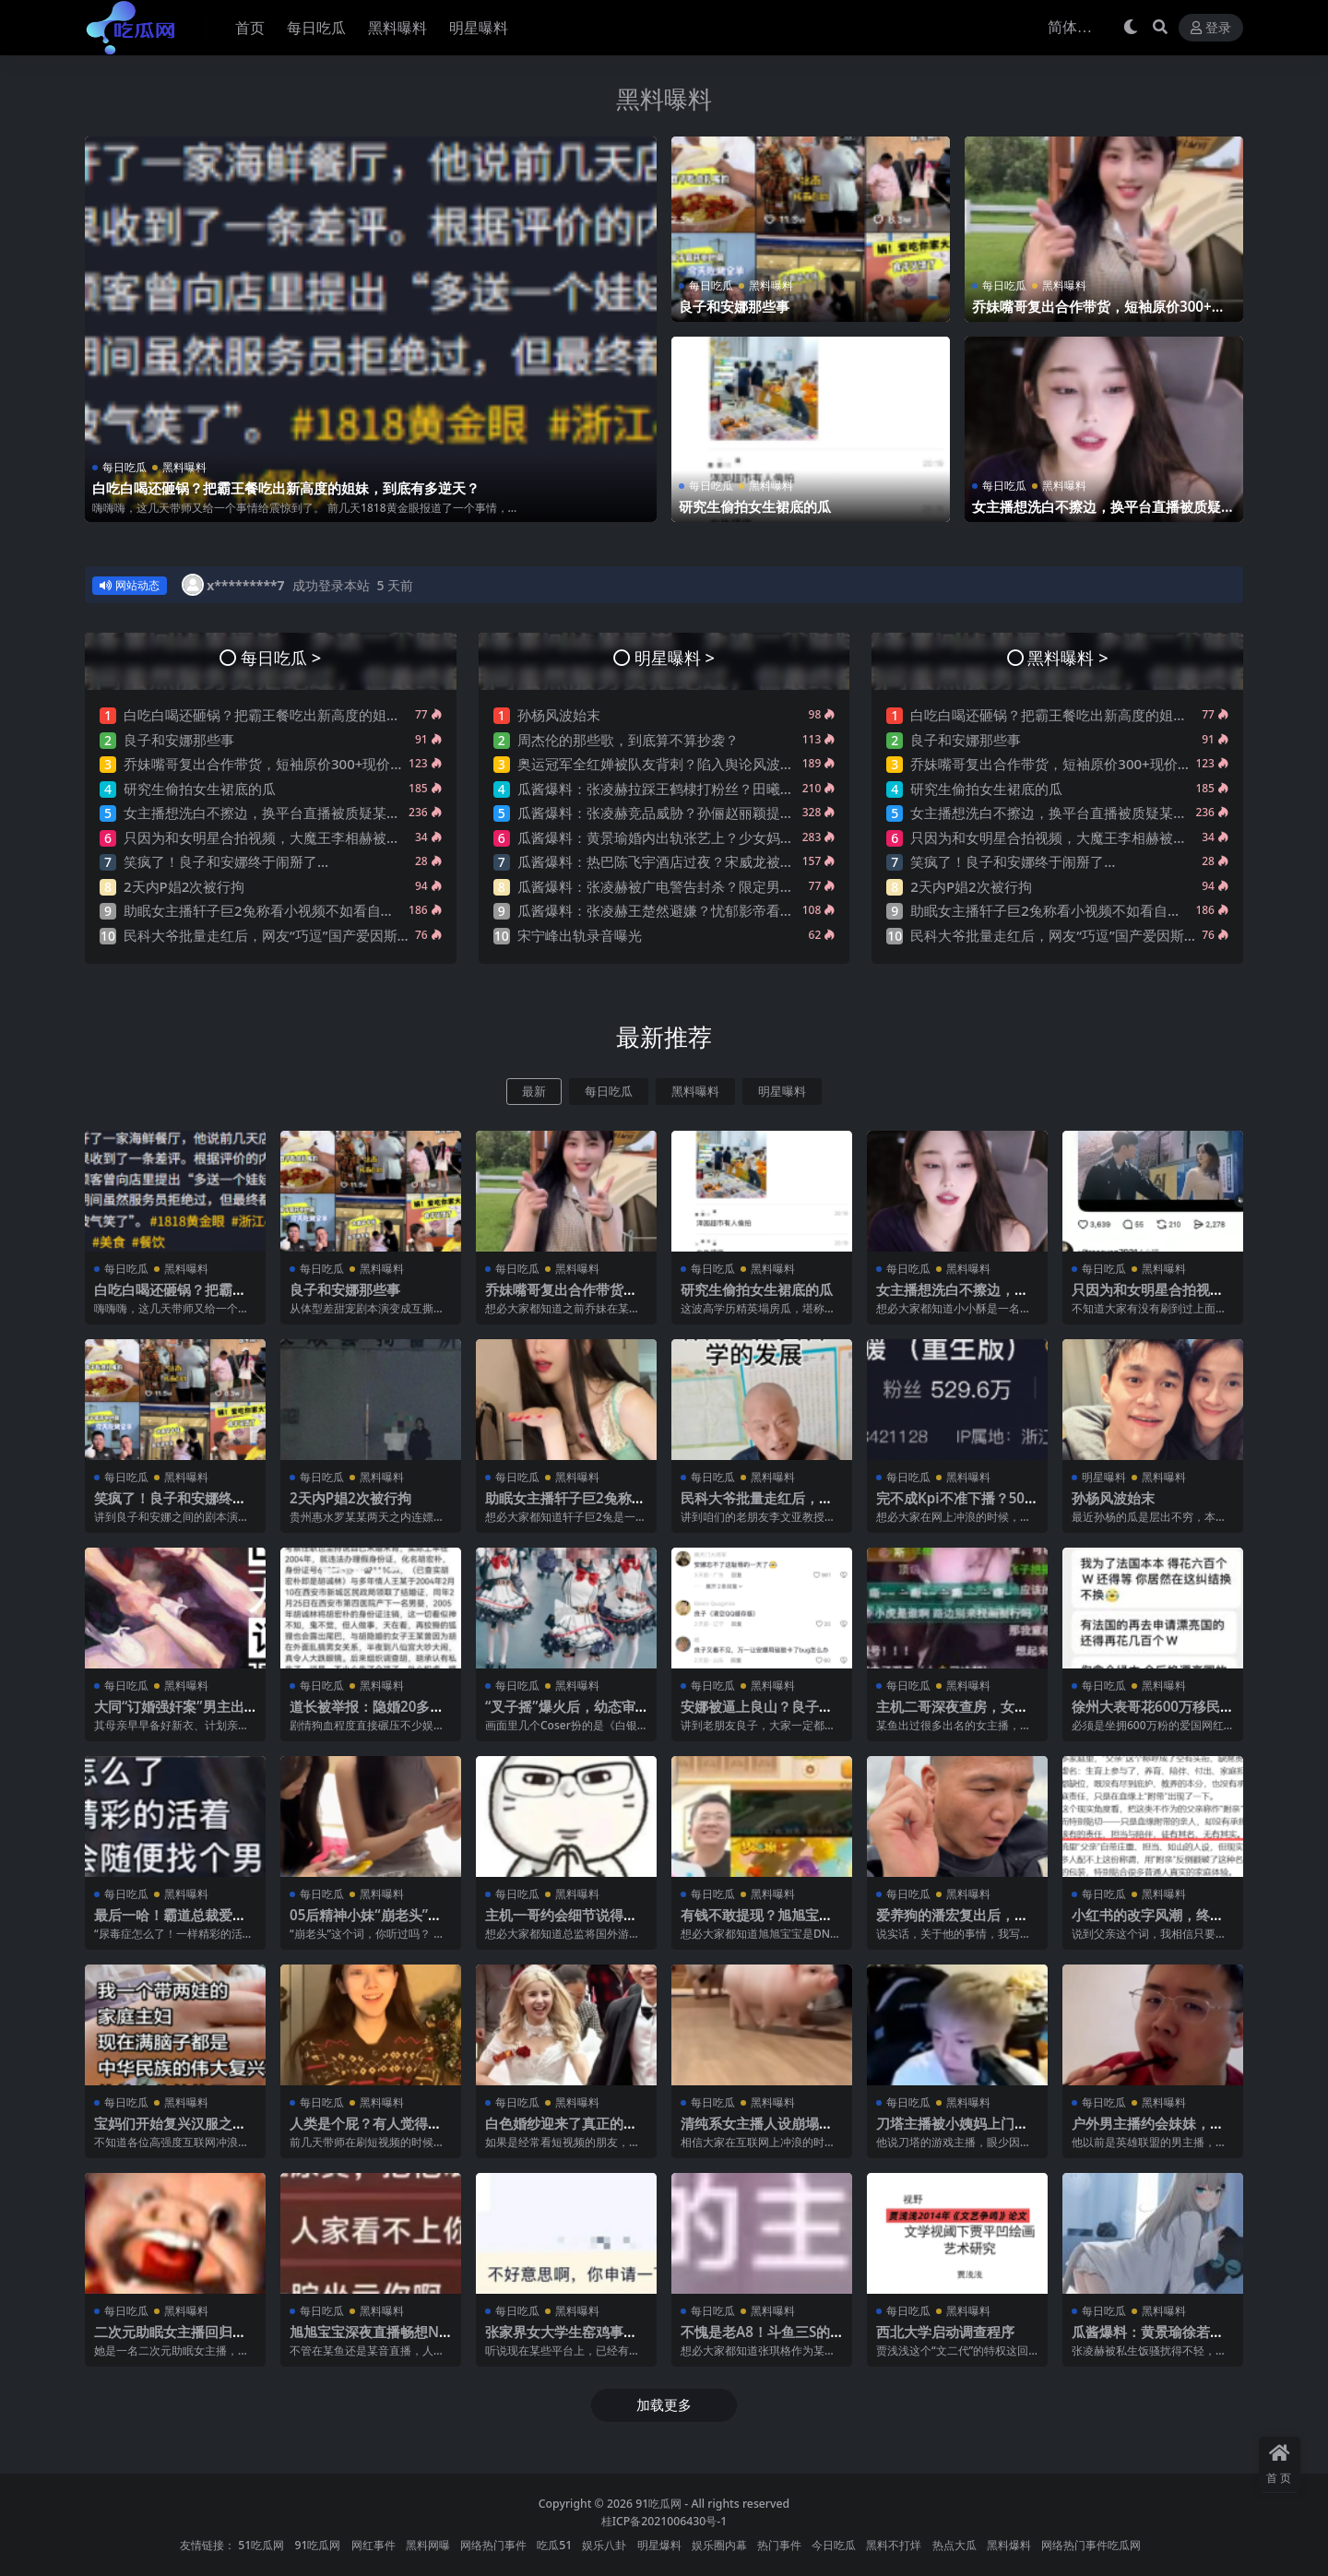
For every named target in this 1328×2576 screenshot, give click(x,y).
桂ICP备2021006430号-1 (664, 2521)
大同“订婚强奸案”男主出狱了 (169, 1714)
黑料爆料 (1009, 2545)
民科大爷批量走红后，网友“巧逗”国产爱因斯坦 (267, 935)
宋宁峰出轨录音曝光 (579, 935)
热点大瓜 (954, 2545)
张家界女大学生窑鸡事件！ (554, 2339)
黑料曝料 (664, 98)
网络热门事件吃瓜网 (1091, 2545)
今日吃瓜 (834, 2545)
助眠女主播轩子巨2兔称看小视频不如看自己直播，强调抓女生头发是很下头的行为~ (380, 910)
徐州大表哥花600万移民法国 (1146, 1714)
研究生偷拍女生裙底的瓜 (755, 506)
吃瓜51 (554, 2545)
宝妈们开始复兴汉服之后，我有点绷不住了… (163, 2131)
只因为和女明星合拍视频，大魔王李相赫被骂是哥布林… (295, 837)
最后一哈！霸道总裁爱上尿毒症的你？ (170, 1923)
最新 (534, 1091)
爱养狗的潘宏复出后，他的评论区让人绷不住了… (952, 1923)
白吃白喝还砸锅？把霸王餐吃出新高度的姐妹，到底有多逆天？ (286, 488)
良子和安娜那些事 (734, 306)
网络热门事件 (493, 2545)
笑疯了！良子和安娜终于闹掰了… (226, 861)
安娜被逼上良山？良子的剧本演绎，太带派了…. (757, 1714)
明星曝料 (782, 1091)
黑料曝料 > (1067, 657)
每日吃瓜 (124, 467)
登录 (1211, 28)
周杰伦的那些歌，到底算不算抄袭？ (628, 739)
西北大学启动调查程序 (945, 2331)
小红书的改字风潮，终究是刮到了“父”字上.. (1148, 1923)
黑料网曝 (428, 2545)
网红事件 (373, 2545)
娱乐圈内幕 (719, 2545)
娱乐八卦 (604, 2545)
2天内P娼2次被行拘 (184, 886)
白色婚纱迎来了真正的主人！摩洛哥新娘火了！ (561, 2131)
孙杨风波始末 (558, 715)
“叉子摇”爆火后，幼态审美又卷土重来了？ (560, 1714)
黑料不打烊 (893, 2545)
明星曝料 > (674, 657)
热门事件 (779, 2545)
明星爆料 (659, 2545)
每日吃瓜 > (281, 657)
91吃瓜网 (658, 2503)
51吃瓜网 (261, 2545)
